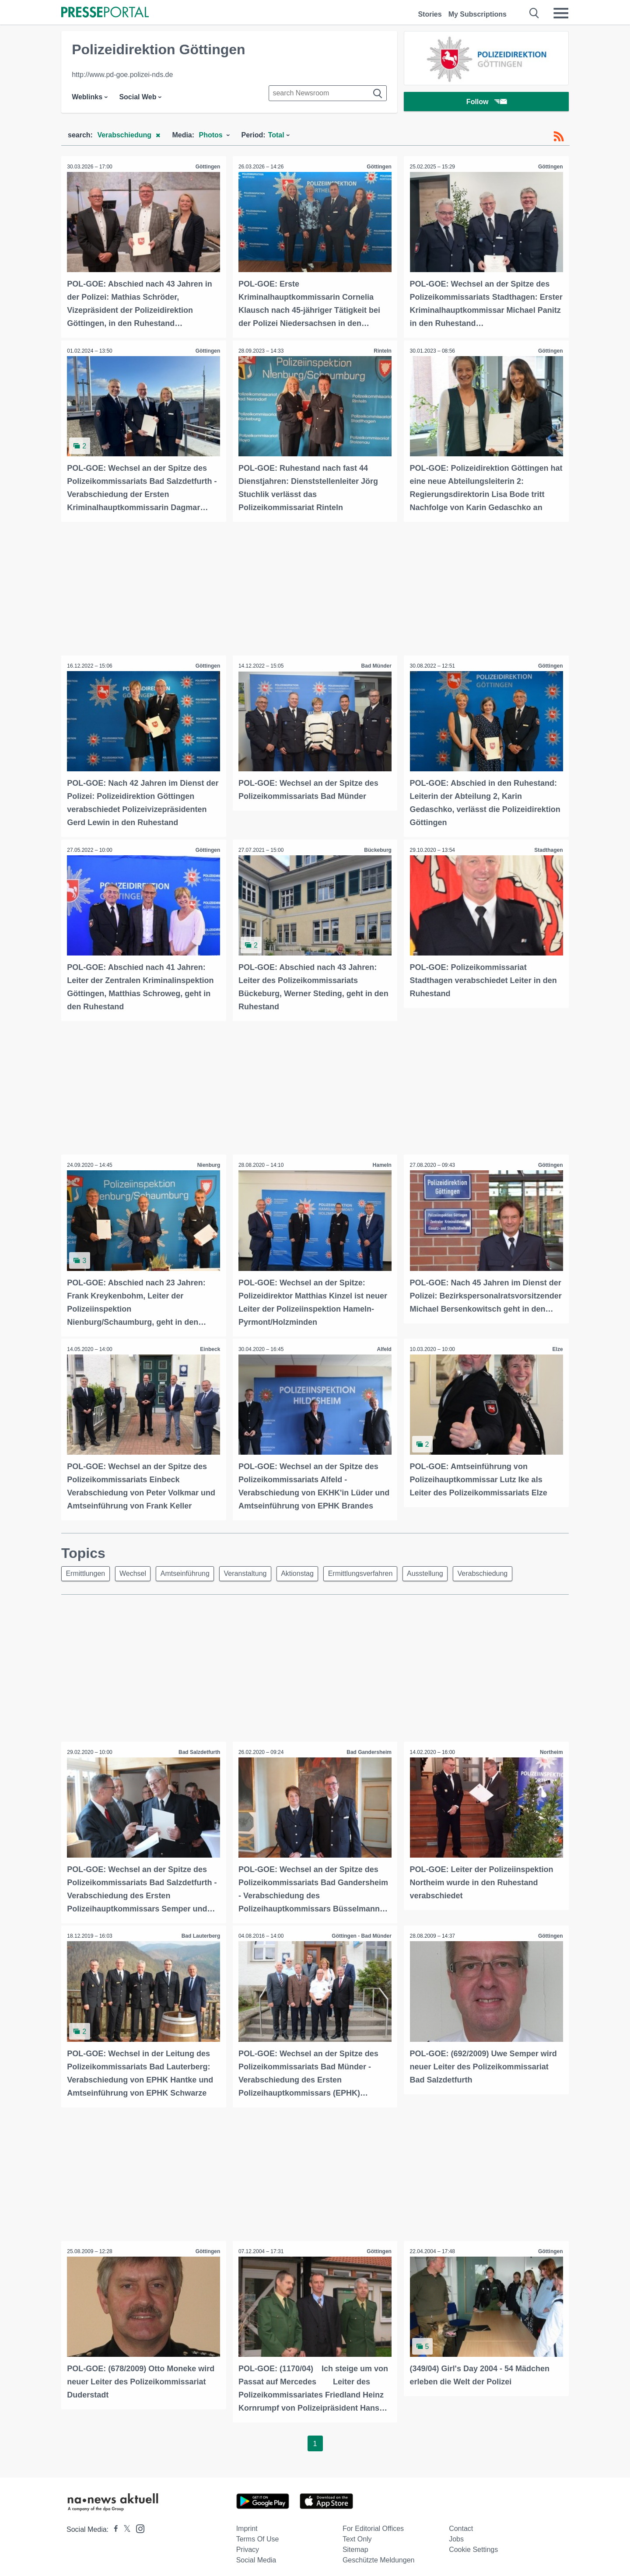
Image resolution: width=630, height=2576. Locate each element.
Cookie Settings (473, 2544)
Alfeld (383, 1346)
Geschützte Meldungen (379, 2554)
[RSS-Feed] (558, 136)
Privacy (247, 2544)
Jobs (456, 2534)
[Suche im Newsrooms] (328, 93)
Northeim (550, 1749)
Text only (357, 2534)
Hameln (381, 1162)
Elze (557, 1346)
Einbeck (210, 1346)
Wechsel (136, 1570)
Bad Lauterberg (200, 1932)
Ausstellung (440, 1570)
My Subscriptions (477, 14)
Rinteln (382, 350)
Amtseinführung (190, 1570)
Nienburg (208, 1162)
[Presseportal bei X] (124, 2524)
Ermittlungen (86, 1570)
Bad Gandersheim (368, 1749)
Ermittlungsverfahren (373, 1570)
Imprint (247, 2523)
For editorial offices (373, 2523)
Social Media (256, 2554)
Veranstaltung (253, 1570)
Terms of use (257, 2534)
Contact (461, 2523)
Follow (486, 102)
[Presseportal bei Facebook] (113, 2524)
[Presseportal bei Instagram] (137, 2523)
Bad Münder (375, 665)
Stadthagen (548, 848)
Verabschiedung (500, 1570)
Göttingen (207, 167)
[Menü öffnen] (561, 13)
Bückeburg (377, 848)
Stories (429, 14)
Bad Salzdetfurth (198, 1749)
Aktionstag (307, 1570)
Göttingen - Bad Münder (361, 1932)
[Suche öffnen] (534, 13)
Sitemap (355, 2544)
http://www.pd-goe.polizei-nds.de (122, 74)
